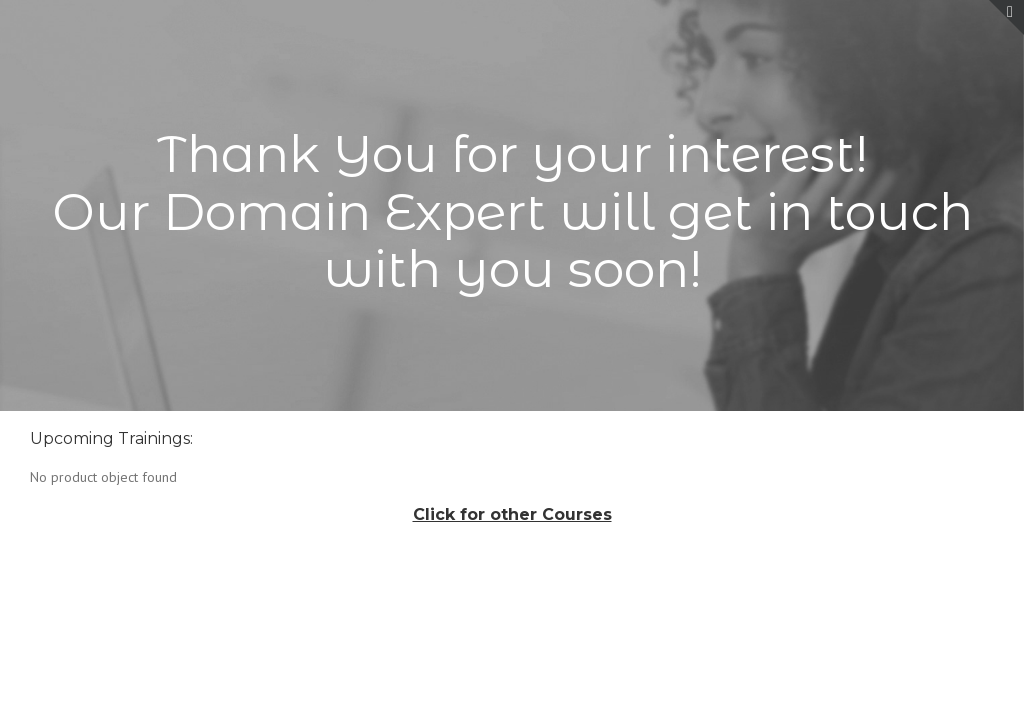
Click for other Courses (512, 514)
